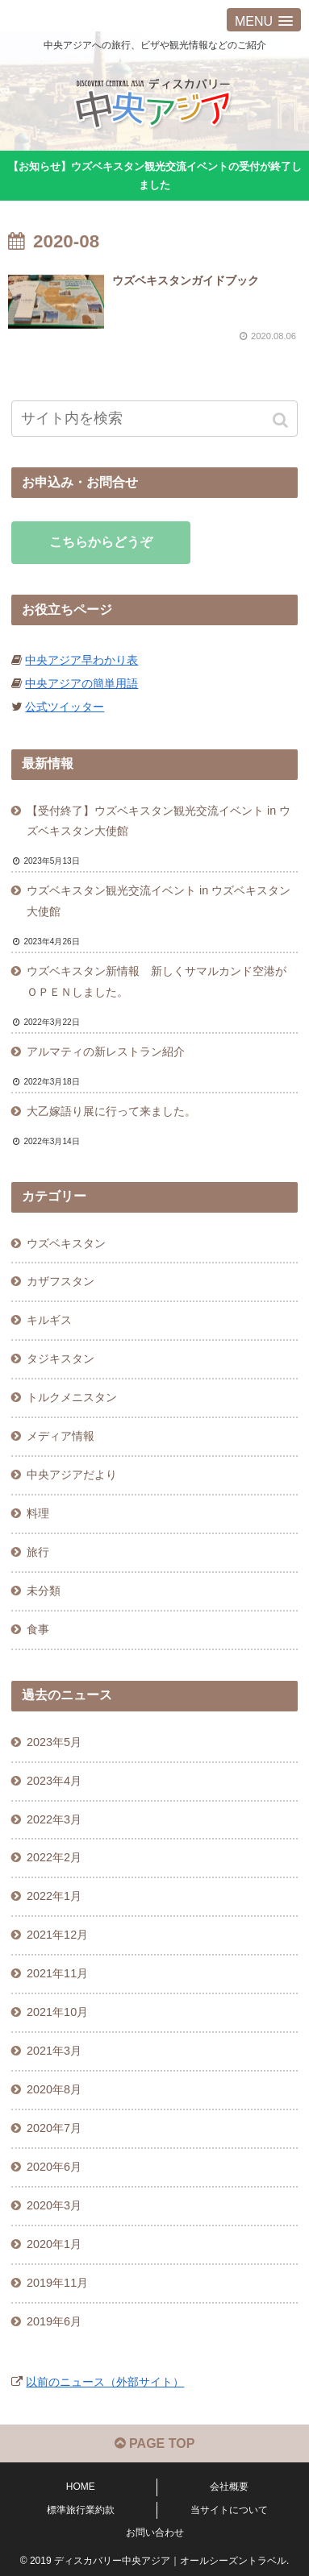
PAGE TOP (155, 2443)
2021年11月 (57, 1973)
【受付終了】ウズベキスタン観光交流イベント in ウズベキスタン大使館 (158, 821)
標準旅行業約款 (81, 2510)
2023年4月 (54, 1780)
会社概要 (229, 2486)
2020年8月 (54, 2089)
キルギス (49, 1319)
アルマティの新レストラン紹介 (106, 1051)
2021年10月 (57, 2012)
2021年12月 (57, 1934)
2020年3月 (54, 2205)
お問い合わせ (155, 2532)
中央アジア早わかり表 (81, 659)
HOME (80, 2486)
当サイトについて (229, 2510)
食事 (38, 1629)
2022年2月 (54, 1857)
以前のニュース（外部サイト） (105, 2381)
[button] (282, 420)
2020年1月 (54, 2244)
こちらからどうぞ (100, 542)
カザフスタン (60, 1281)
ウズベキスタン (66, 1243)
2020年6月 (54, 2166)
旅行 (38, 1551)
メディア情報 (60, 1435)
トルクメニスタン (72, 1397)
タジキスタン (60, 1358)
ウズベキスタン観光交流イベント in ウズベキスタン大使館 (158, 901)
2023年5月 (54, 1742)
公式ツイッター (64, 706)
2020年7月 (54, 2128)
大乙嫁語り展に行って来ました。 (111, 1111)
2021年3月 (54, 2050)
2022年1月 (54, 1895)
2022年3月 (54, 1819)
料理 (38, 1513)
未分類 (44, 1590)
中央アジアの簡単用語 (81, 683)
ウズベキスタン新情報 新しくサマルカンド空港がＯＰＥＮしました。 (156, 981)
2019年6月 (54, 2321)
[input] (154, 418)
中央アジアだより (72, 1474)
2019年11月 (57, 2282)
